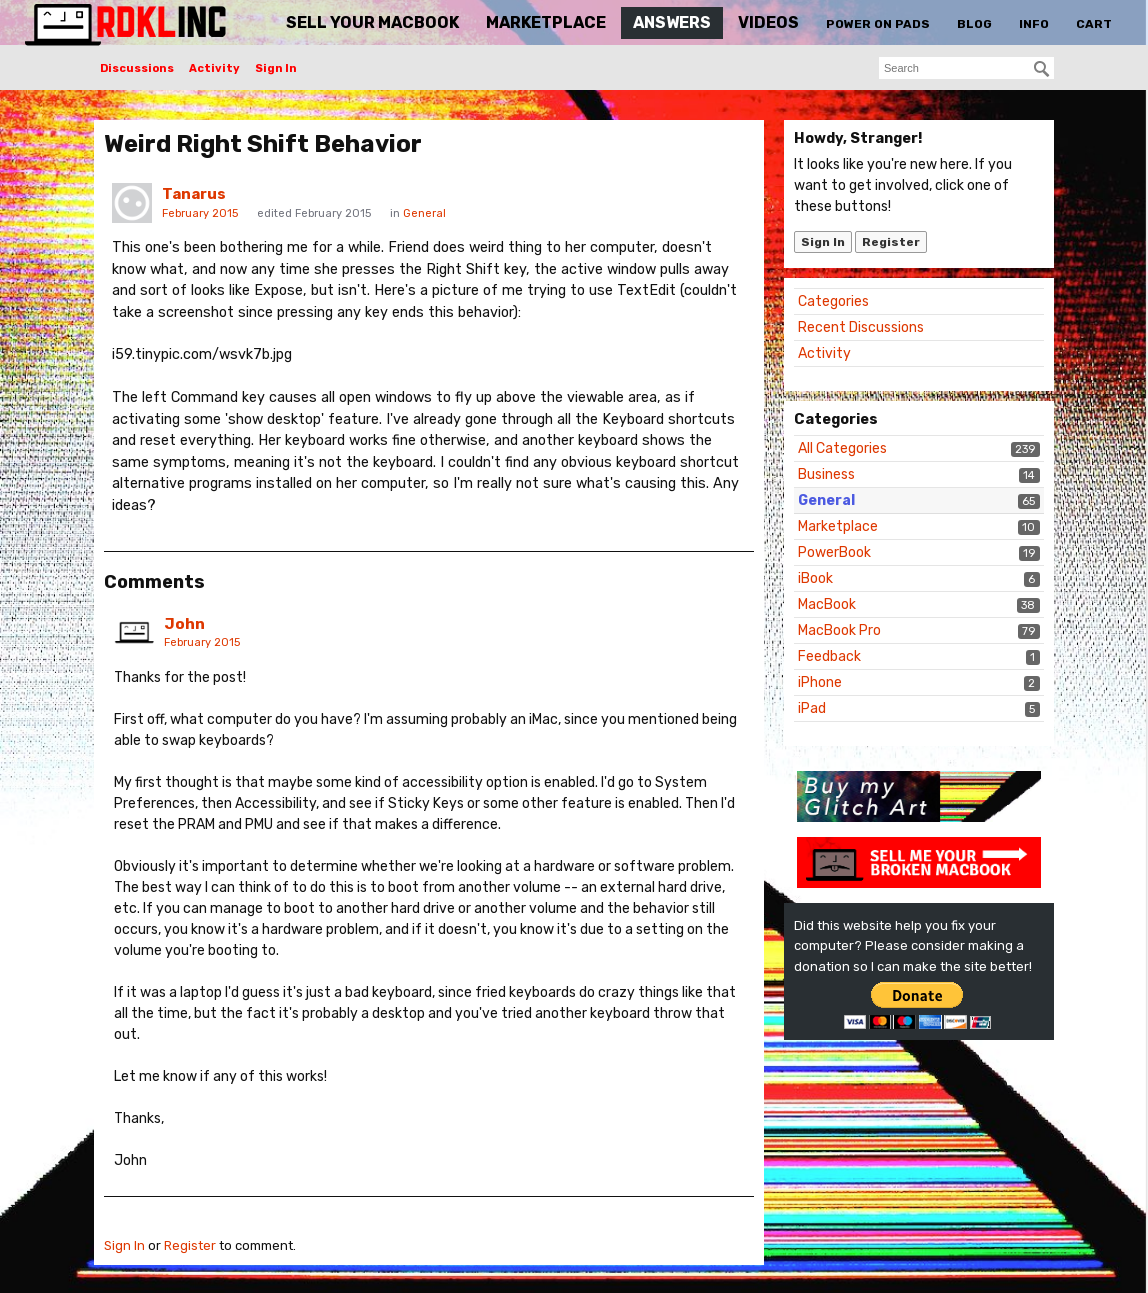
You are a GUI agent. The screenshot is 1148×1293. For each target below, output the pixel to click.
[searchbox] (966, 68)
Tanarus (194, 194)
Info (1034, 24)
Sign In (276, 68)
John (184, 624)
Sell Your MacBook (372, 22)
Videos (768, 22)
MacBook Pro (839, 630)
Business (826, 474)
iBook (815, 578)
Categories (833, 301)
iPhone (820, 682)
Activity (214, 68)
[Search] (1042, 69)
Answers (672, 22)
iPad (812, 708)
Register (891, 242)
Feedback (829, 656)
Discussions (137, 68)
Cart (1094, 24)
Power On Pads (878, 24)
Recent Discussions (861, 327)
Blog (974, 24)
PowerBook (834, 552)
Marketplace (546, 22)
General (826, 500)
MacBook (827, 604)
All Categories (842, 448)
